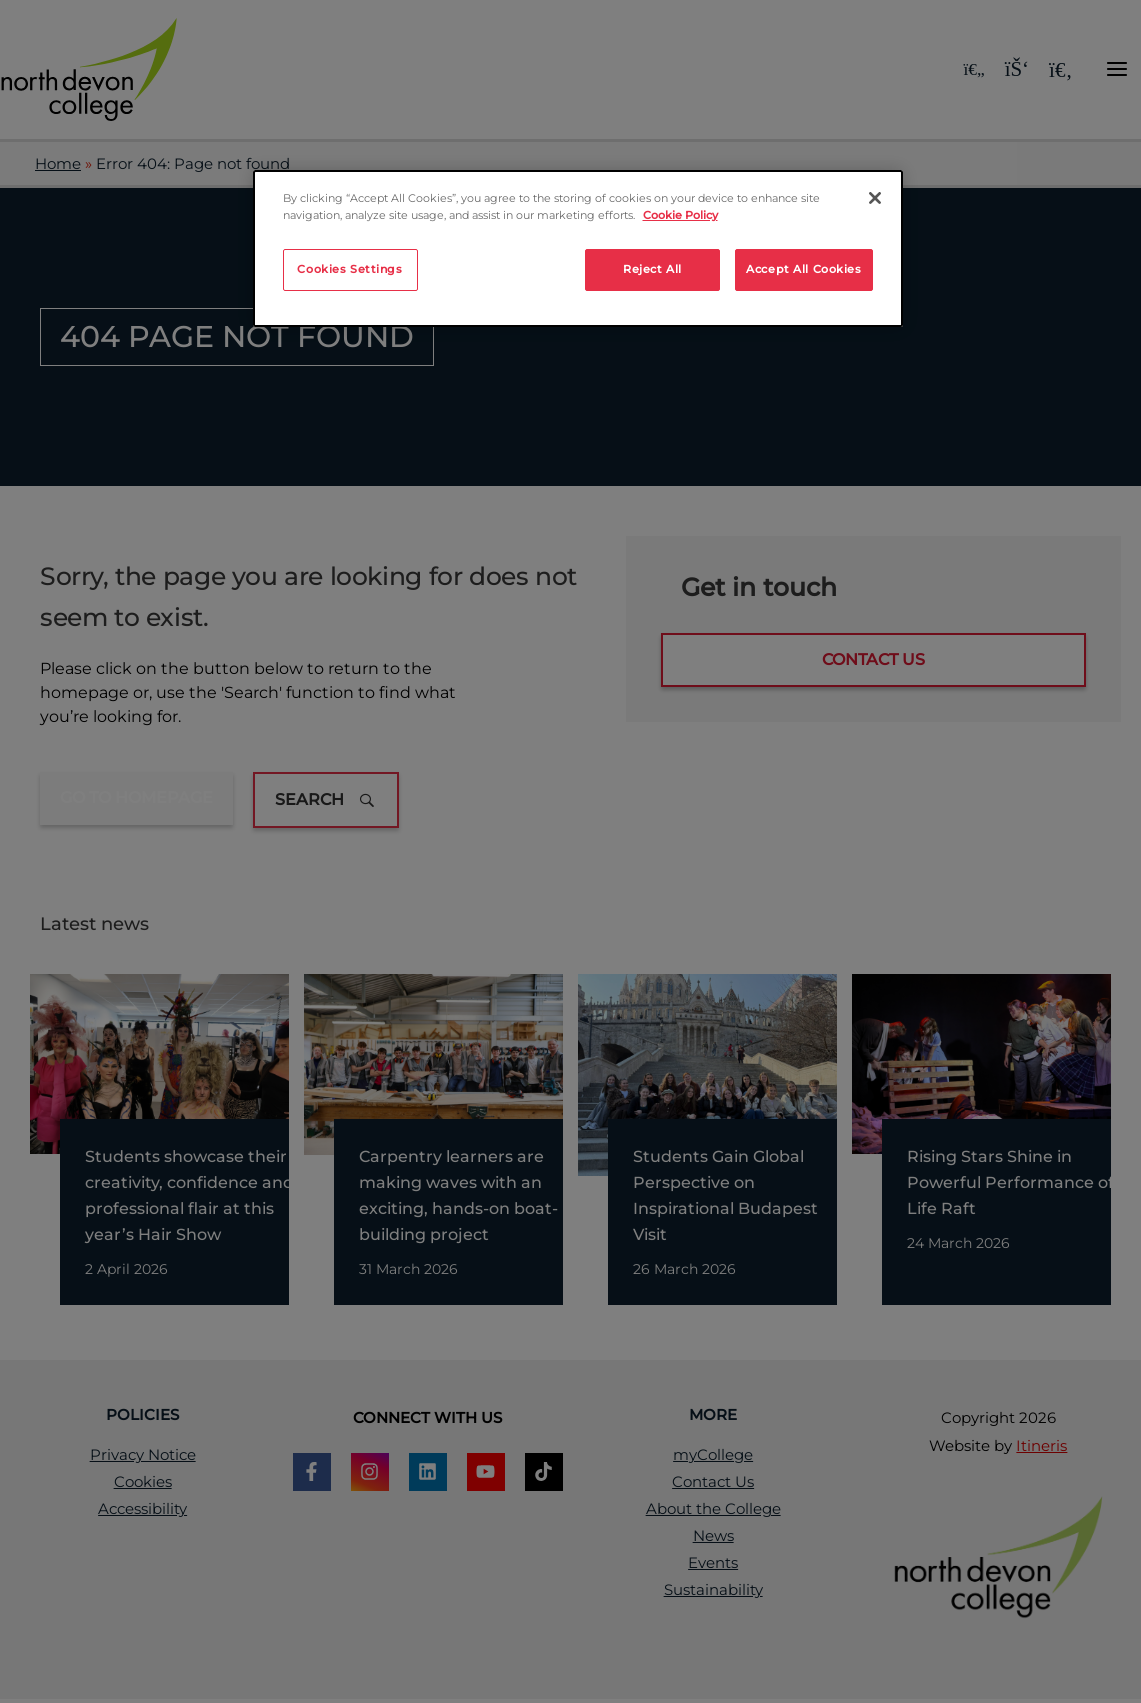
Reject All (652, 269)
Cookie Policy (680, 215)
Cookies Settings (349, 269)
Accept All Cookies (803, 269)
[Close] (875, 198)
